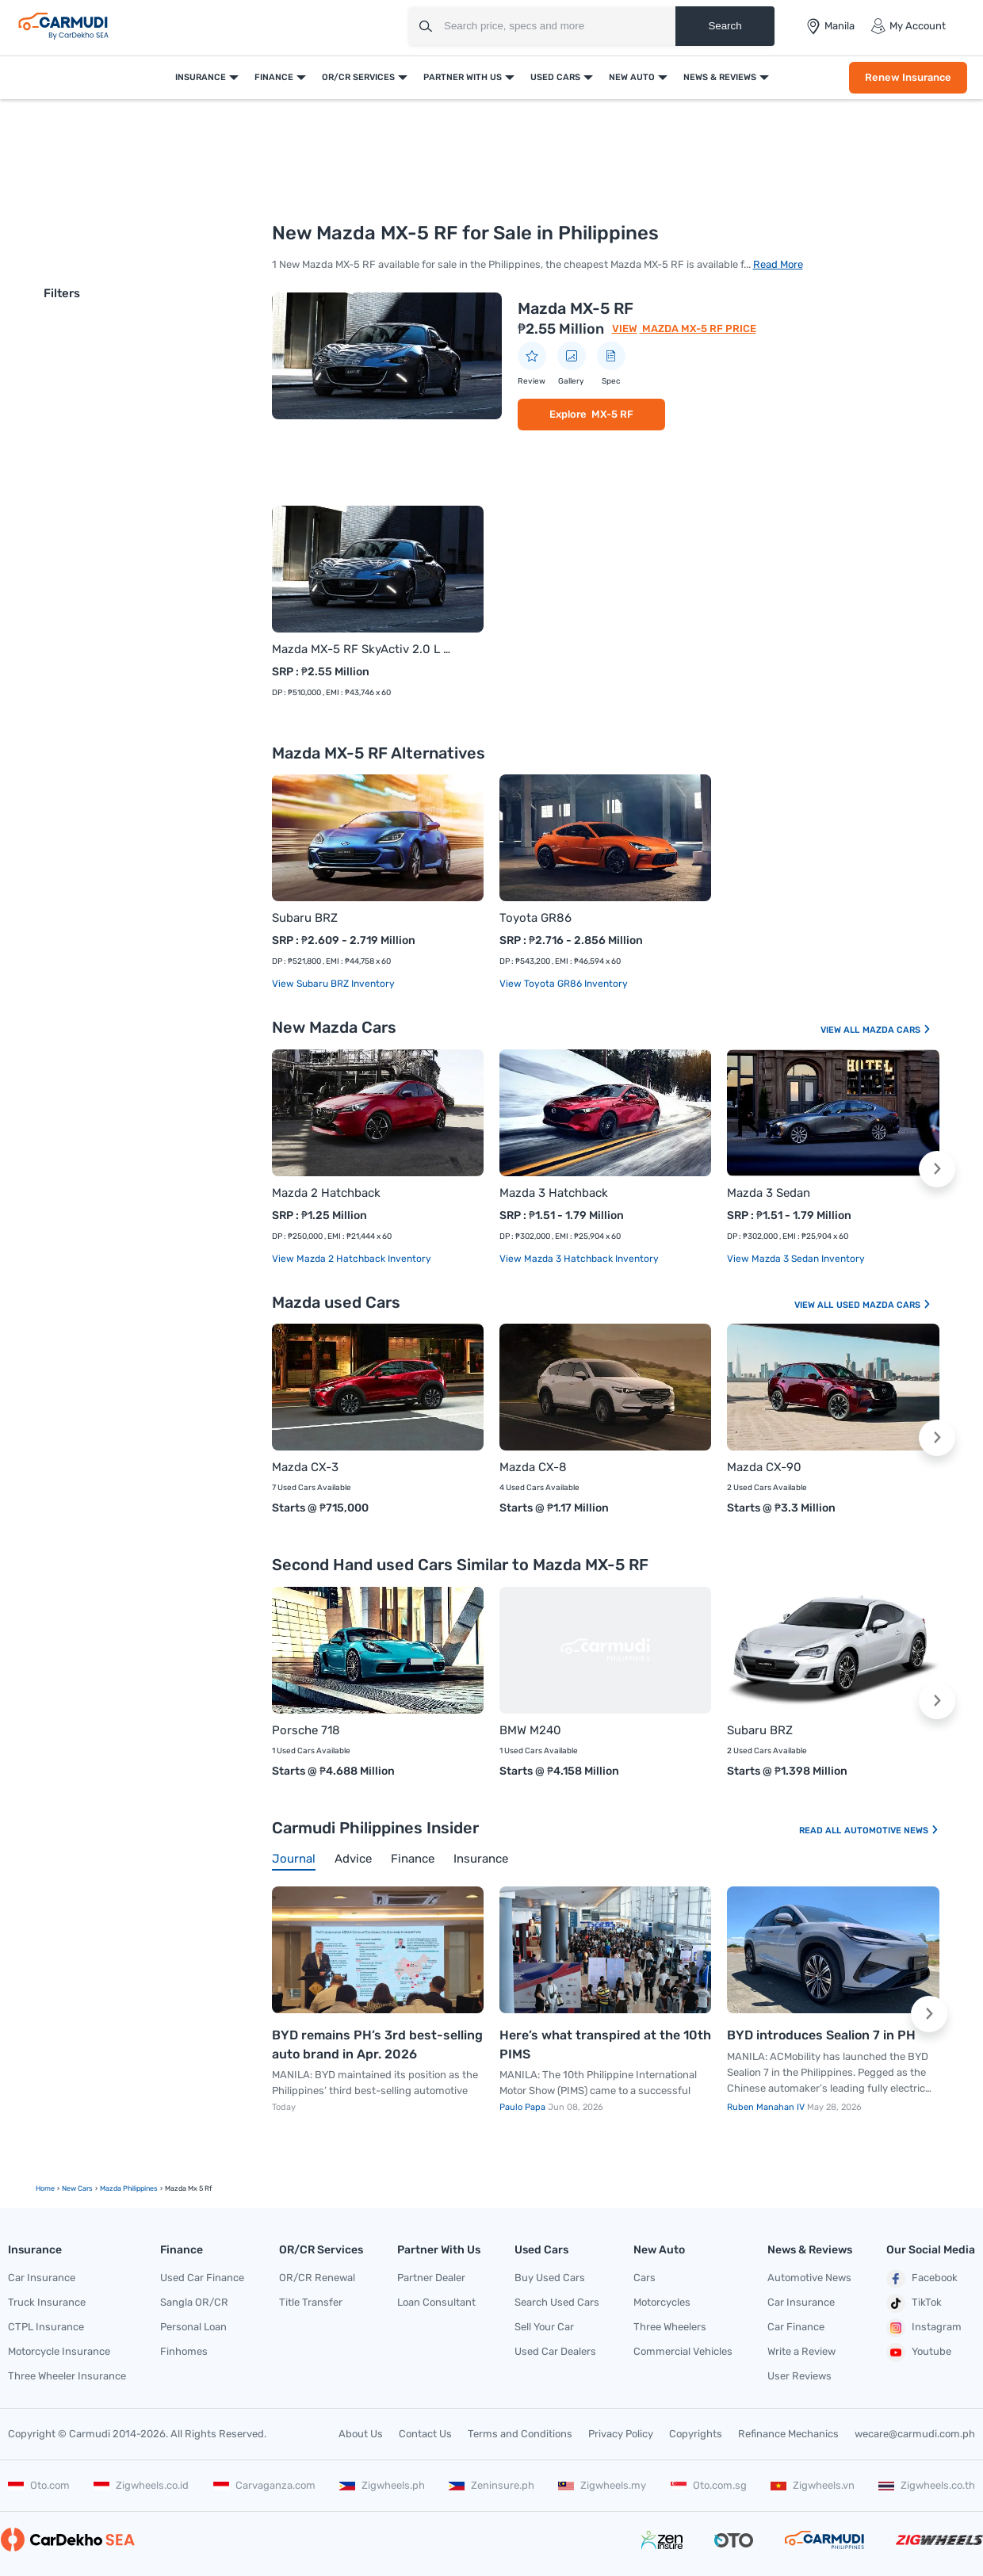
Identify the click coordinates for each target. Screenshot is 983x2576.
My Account (908, 26)
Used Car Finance (202, 2278)
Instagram (924, 2327)
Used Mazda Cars (883, 1305)
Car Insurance (41, 2278)
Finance (273, 77)
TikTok (914, 2303)
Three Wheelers (669, 2327)
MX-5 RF (612, 414)
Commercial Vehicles (682, 2351)
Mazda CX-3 (305, 1467)
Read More (778, 264)
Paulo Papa (523, 2107)
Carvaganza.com (264, 2485)
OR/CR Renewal (317, 2278)
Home (45, 2188)
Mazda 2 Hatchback (326, 1193)
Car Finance (795, 2327)
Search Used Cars (556, 2302)
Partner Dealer (431, 2278)
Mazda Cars (897, 1030)
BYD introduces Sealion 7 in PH (821, 2035)
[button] (937, 1169)
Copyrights (695, 2434)
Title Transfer (310, 2302)
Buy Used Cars (549, 2278)
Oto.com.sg (709, 2485)
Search (724, 26)
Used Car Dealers (555, 2351)
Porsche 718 (306, 1730)
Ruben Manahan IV (767, 2107)
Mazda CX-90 (764, 1467)
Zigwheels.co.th (926, 2485)
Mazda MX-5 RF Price (698, 328)
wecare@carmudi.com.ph (915, 2434)
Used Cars (555, 77)
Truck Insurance (47, 2302)
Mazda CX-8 (533, 1467)
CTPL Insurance (46, 2327)
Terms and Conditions (520, 2434)
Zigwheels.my (602, 2485)
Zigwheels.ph (382, 2485)
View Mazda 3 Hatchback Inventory (579, 1258)
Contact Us (425, 2434)
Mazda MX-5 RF (575, 308)
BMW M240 (530, 1730)
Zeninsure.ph (491, 2485)
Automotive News (891, 1830)
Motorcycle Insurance (59, 2351)
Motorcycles (661, 2302)
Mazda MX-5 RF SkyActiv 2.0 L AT (362, 649)
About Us (361, 2434)
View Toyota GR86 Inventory (563, 983)
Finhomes (184, 2351)
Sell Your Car (544, 2327)
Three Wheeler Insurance (67, 2376)
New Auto (632, 77)
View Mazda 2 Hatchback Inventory (351, 1258)
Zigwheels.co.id (141, 2485)
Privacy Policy (620, 2434)
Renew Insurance (908, 77)
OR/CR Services (358, 77)
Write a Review (801, 2351)
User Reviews (799, 2376)
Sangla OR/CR (194, 2302)
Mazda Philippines (129, 2188)
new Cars (77, 2188)
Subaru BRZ (305, 918)
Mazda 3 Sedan (768, 1193)
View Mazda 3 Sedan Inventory (796, 1258)
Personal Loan (193, 2327)
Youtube (918, 2352)
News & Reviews (719, 77)
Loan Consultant (436, 2302)
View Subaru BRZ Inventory (333, 983)
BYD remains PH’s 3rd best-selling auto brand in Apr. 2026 (377, 2045)
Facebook (922, 2278)
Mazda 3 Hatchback (553, 1193)
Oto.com (39, 2485)
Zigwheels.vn (813, 2485)
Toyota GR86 (535, 918)
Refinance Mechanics (788, 2434)
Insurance (200, 77)
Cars (644, 2278)
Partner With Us (462, 77)
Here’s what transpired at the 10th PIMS (605, 2045)
